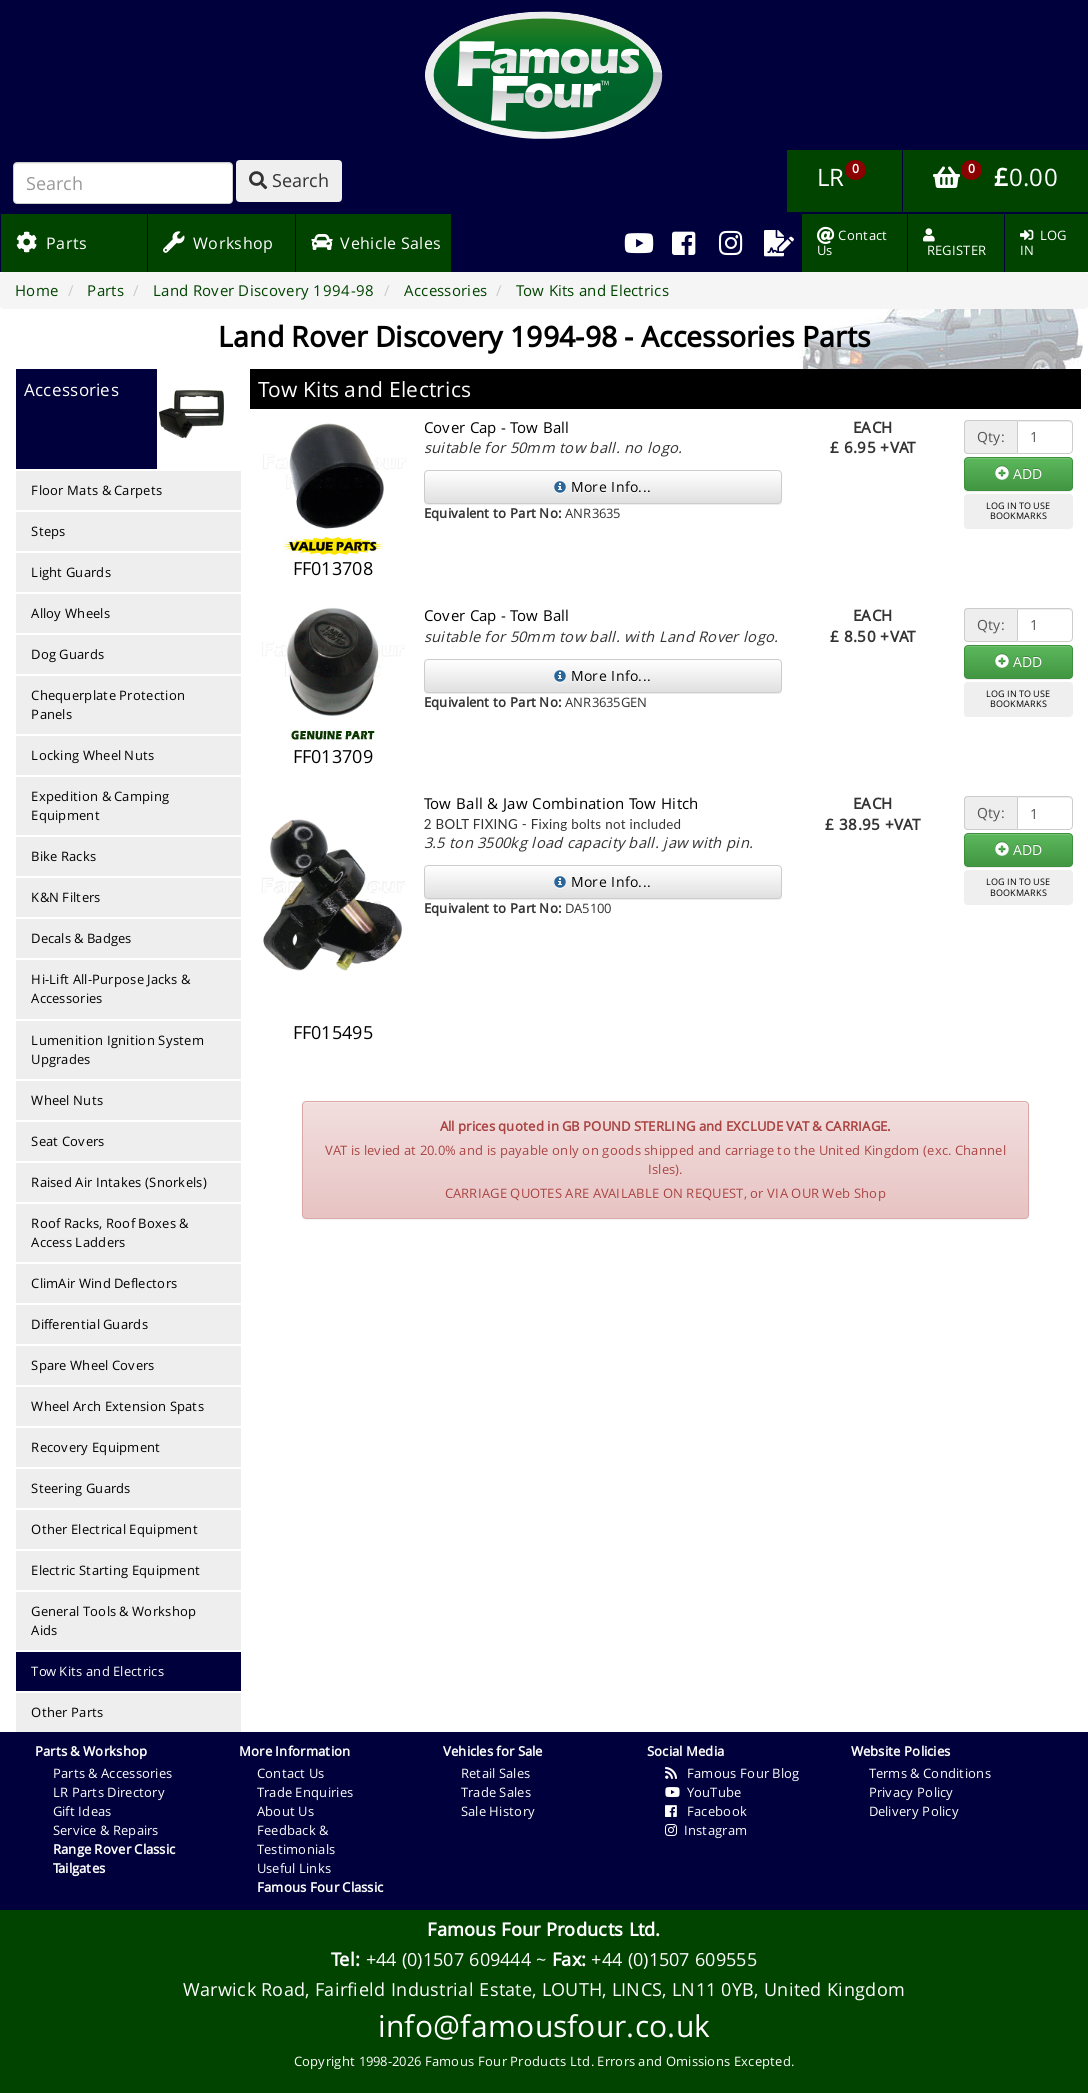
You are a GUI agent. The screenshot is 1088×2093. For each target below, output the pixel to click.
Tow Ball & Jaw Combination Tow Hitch (561, 803)
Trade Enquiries (305, 1792)
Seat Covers (67, 1141)
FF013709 (333, 756)
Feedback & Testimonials (296, 1839)
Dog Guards (67, 654)
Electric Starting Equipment (115, 1570)
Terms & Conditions (930, 1773)
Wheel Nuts (67, 1100)
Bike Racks (63, 856)
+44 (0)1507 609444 (448, 1959)
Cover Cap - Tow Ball (497, 427)
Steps (48, 531)
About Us (285, 1811)
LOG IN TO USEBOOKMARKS (1018, 511)
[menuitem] (683, 243)
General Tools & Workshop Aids (113, 1620)
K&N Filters (65, 897)
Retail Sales (496, 1773)
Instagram (706, 1830)
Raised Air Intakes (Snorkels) (119, 1182)
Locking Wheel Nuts (92, 755)
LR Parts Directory (109, 1792)
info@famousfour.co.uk (544, 2025)
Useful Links (294, 1868)
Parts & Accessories (113, 1773)
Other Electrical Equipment (114, 1529)
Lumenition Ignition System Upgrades (117, 1049)
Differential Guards (89, 1324)
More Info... (602, 486)
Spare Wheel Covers (92, 1365)
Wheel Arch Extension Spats (117, 1406)
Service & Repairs (106, 1830)
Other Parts (67, 1712)
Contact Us (291, 1773)
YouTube (703, 1792)
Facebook (706, 1811)
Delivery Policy (914, 1811)
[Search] (123, 183)
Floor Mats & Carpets (96, 490)
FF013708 (333, 568)
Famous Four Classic (320, 1887)
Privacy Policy (911, 1792)
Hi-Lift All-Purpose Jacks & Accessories (110, 988)
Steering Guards (81, 1488)
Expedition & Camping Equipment (100, 805)
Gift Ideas (82, 1811)
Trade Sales (496, 1792)
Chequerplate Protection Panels (108, 704)
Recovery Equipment (95, 1447)
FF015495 (333, 1032)
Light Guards (71, 572)
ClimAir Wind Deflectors (104, 1283)
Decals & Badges (81, 938)
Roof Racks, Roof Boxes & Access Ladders (109, 1232)
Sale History (498, 1811)
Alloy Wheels (70, 613)
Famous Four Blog (732, 1773)
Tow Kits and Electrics (97, 1671)
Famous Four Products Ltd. (544, 1929)
